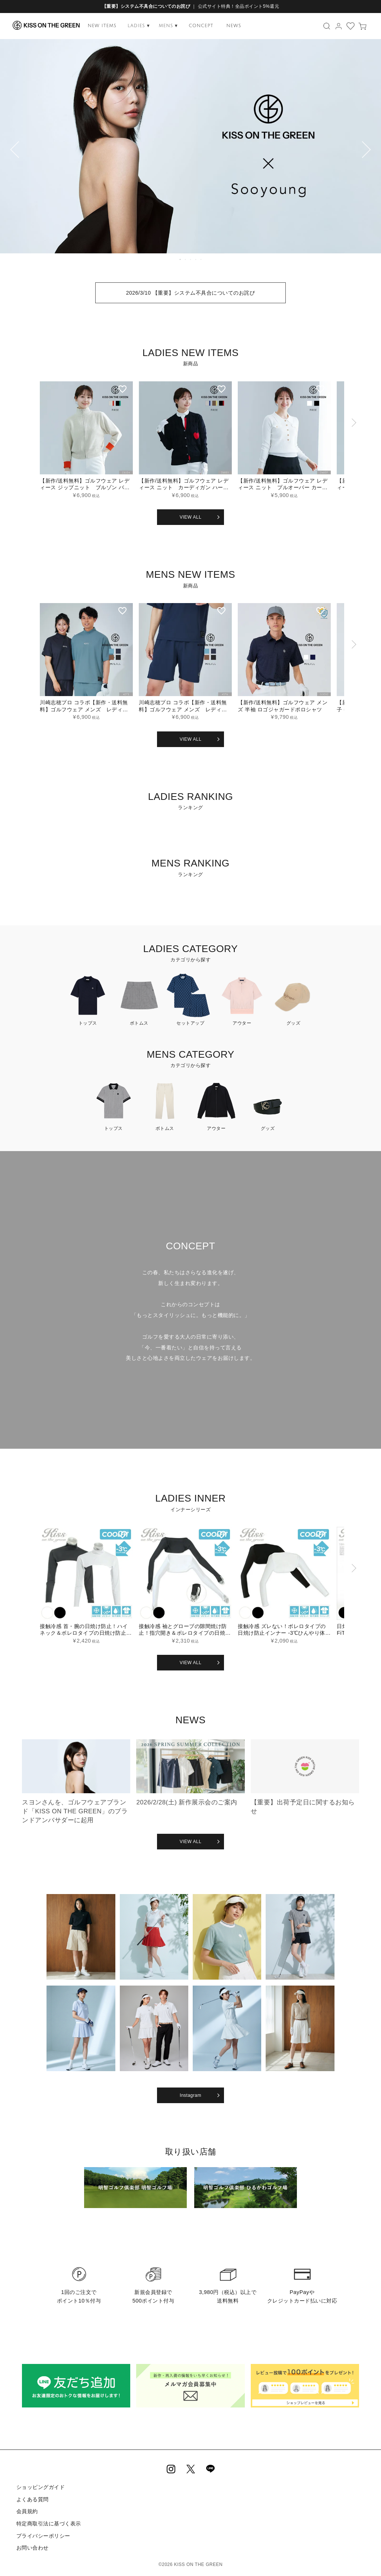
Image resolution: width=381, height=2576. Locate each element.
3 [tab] (191, 259)
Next (372, 151)
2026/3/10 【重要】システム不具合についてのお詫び (190, 293)
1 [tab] (180, 259)
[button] (353, 443)
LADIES (139, 25)
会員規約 (27, 2510)
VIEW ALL (191, 517)
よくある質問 (32, 2498)
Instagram (190, 2095)
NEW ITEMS (101, 25)
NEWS (233, 25)
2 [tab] (186, 259)
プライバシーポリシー (43, 2534)
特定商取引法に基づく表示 (48, 2522)
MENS (168, 25)
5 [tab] (201, 259)
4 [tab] (196, 259)
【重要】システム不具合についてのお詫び (146, 6)
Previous (8, 151)
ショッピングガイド (40, 2487)
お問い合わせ (32, 2546)
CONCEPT (201, 25)
